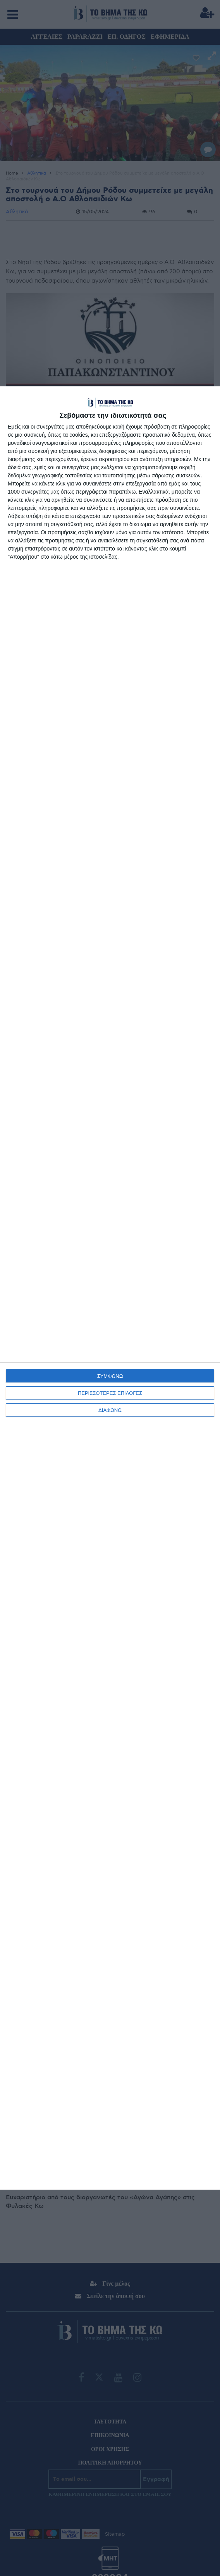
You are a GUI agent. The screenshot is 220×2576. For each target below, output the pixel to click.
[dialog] (110, 1288)
